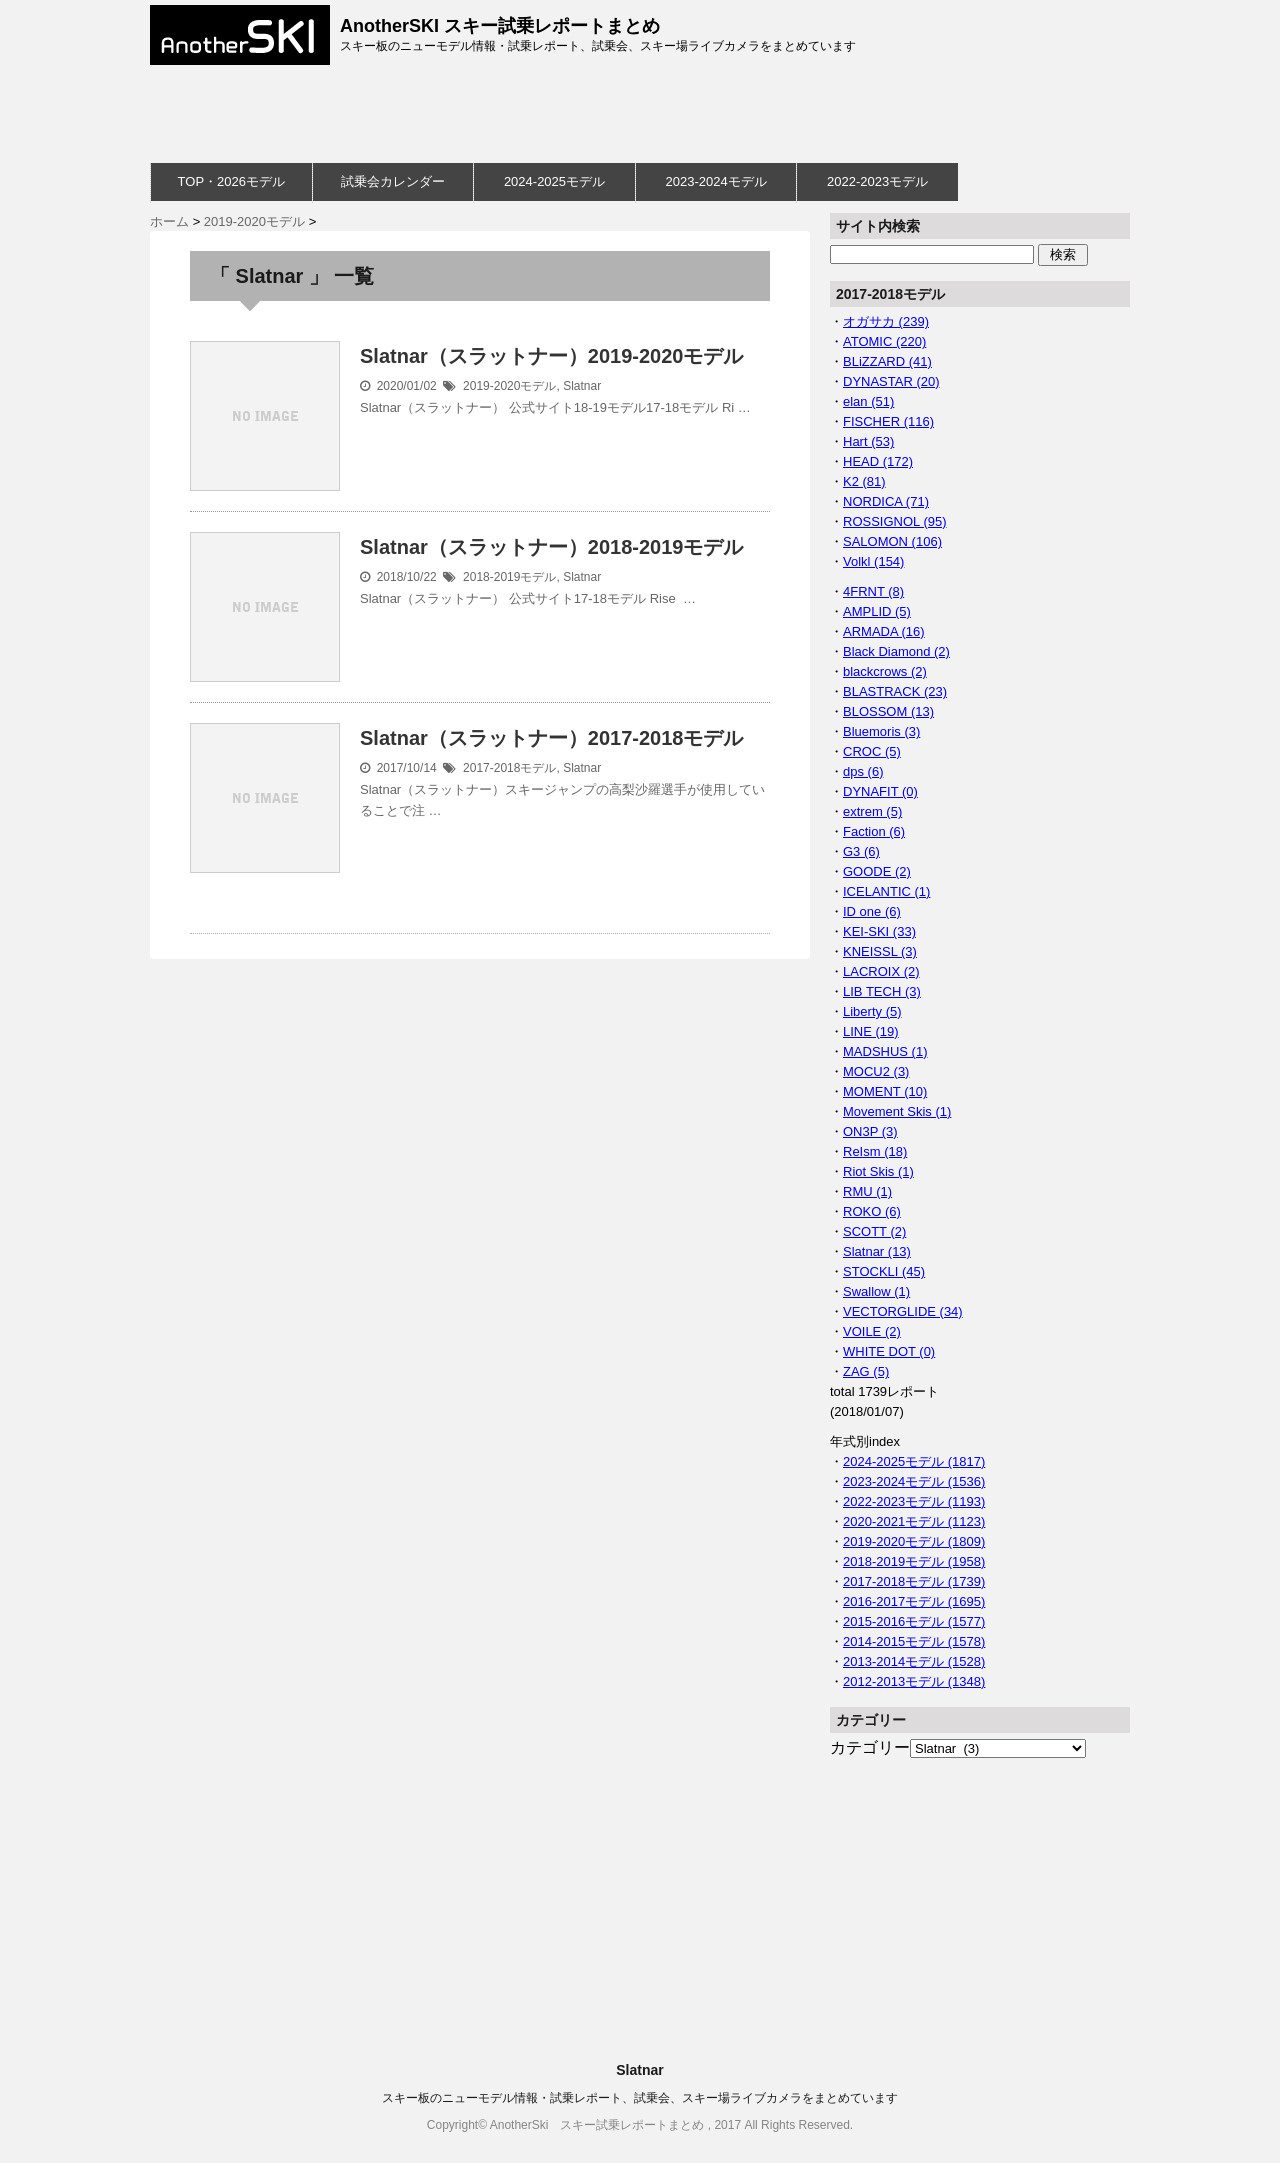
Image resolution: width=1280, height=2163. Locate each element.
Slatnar (582, 386)
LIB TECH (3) (882, 991)
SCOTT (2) (874, 1231)
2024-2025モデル (554, 181)
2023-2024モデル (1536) (914, 1481)
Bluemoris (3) (881, 731)
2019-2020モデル (509, 386)
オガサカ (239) (886, 321)
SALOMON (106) (892, 541)
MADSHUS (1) (885, 1051)
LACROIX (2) (881, 971)
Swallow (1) (876, 1291)
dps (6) (863, 771)
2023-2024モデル (715, 181)
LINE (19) (871, 1031)
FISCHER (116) (888, 421)
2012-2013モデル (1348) (914, 1681)
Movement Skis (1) (897, 1111)
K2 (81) (864, 481)
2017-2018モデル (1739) (914, 1581)
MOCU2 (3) (876, 1071)
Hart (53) (868, 441)
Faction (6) (874, 831)
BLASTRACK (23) (895, 691)
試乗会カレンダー (393, 181)
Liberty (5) (872, 1011)
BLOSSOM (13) (888, 711)
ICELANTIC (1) (886, 891)
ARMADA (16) (884, 631)
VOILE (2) (872, 1331)
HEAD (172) (878, 461)
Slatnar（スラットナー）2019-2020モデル (551, 356)
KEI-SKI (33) (879, 931)
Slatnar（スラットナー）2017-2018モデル (551, 738)
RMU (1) (867, 1191)
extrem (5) (872, 811)
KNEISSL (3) (880, 951)
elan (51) (868, 401)
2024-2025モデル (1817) (914, 1461)
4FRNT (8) (873, 591)
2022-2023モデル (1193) (914, 1501)
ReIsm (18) (875, 1151)
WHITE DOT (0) (889, 1351)
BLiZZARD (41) (887, 361)
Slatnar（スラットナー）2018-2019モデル (551, 547)
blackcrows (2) (885, 671)
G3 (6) (861, 851)
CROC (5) (872, 751)
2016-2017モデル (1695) (914, 1601)
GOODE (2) (877, 871)
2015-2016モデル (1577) (914, 1621)
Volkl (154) (873, 561)
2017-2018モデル (509, 768)
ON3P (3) (870, 1131)
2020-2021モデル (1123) (914, 1521)
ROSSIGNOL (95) (895, 521)
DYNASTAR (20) (891, 381)
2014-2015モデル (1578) (914, 1641)
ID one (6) (872, 911)
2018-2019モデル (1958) (914, 1561)
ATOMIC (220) (884, 341)
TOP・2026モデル (231, 181)
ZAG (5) (866, 1371)
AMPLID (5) (877, 611)
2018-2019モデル (509, 577)
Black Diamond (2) (896, 651)
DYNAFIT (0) (880, 791)
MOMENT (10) (885, 1091)
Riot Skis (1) (878, 1171)
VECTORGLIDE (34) (903, 1311)
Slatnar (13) (877, 1251)
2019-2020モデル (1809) (914, 1541)
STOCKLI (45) (884, 1271)
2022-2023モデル (877, 181)
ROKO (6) (872, 1211)
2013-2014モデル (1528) (914, 1661)
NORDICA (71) (886, 501)
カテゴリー (870, 1747)
